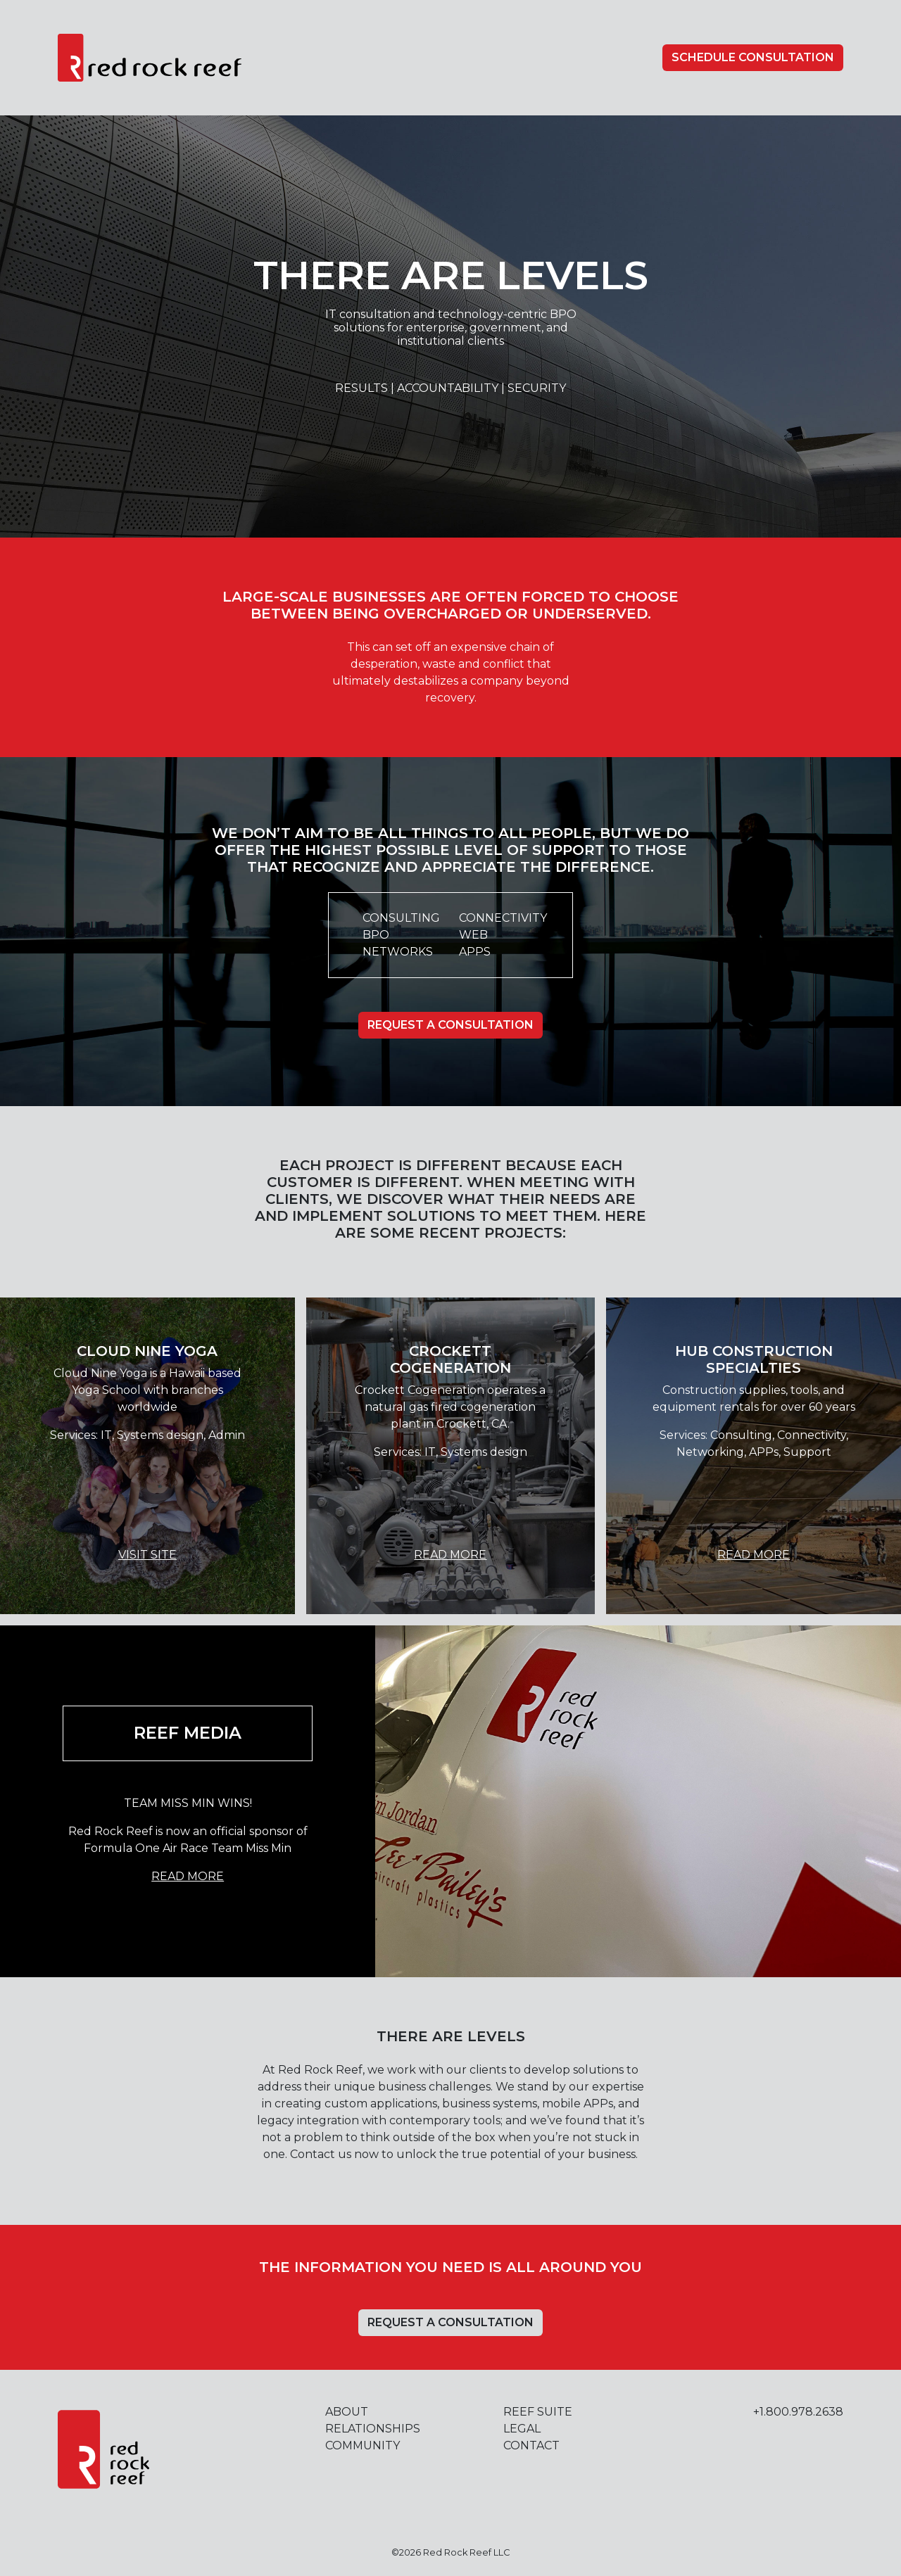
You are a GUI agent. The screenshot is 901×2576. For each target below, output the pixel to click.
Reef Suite (537, 2411)
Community (362, 2445)
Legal (522, 2428)
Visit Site (147, 1554)
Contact (531, 2445)
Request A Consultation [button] (450, 1025)
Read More (450, 1554)
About (346, 2411)
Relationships (372, 2428)
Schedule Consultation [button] (753, 57)
